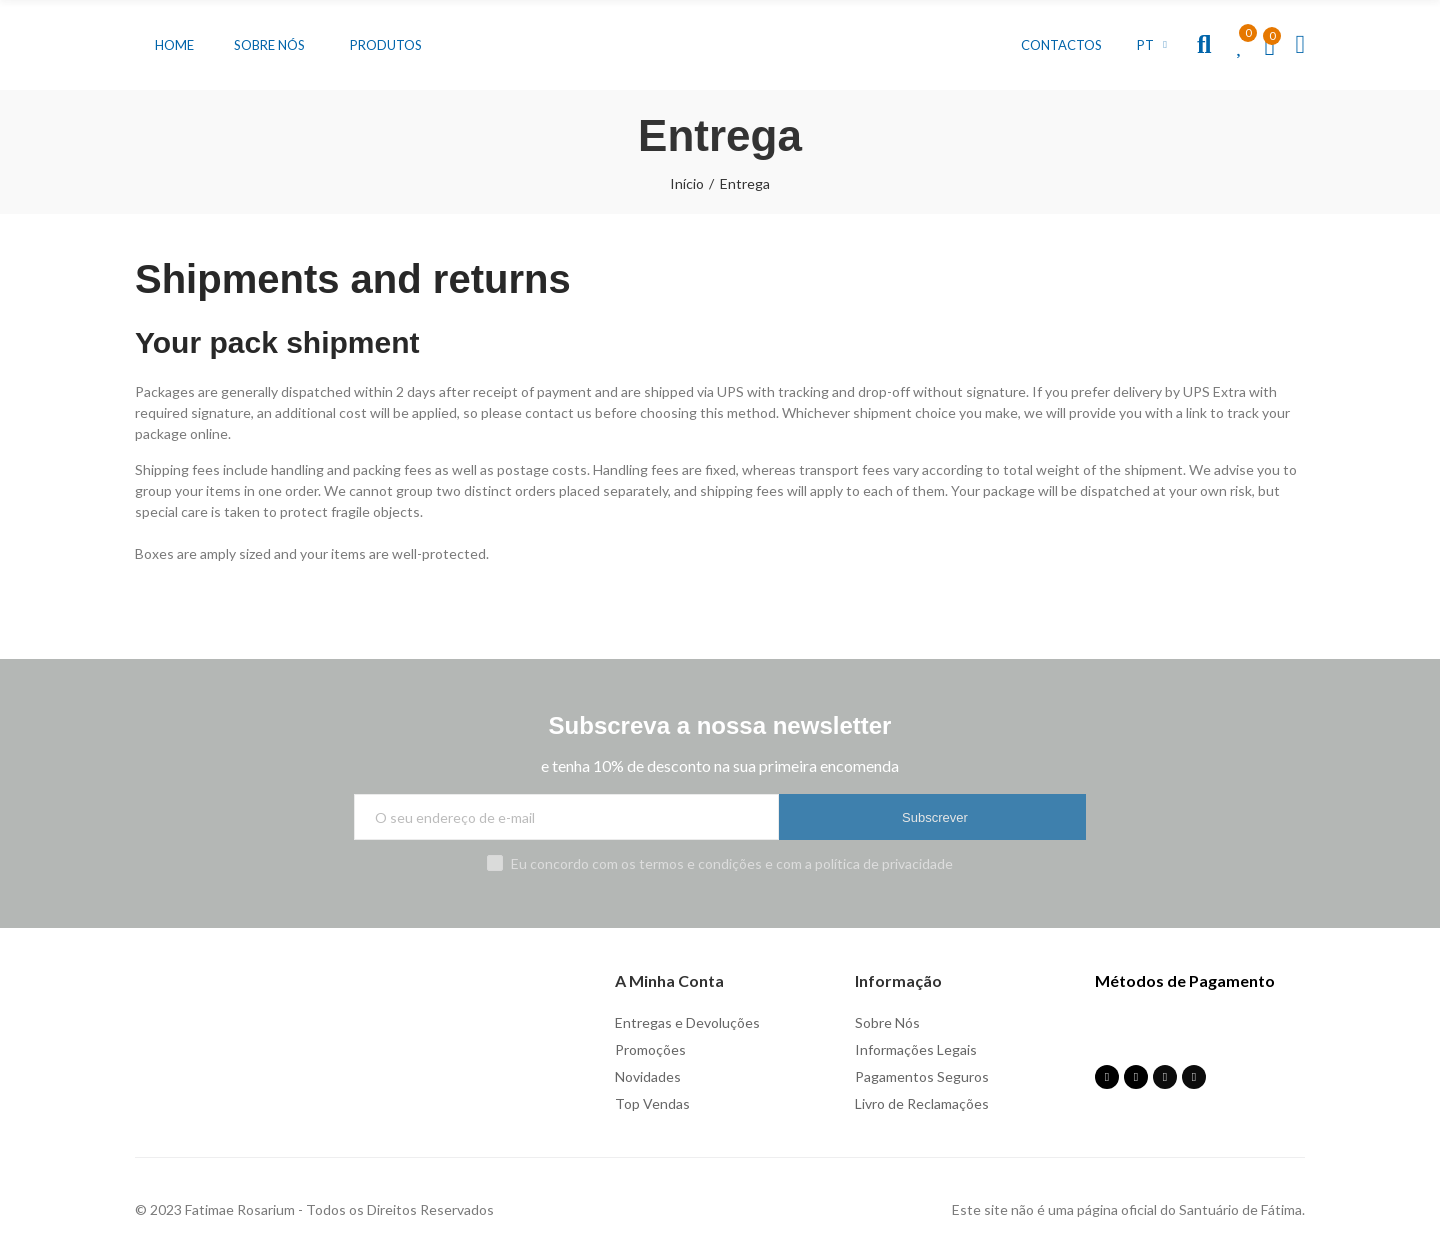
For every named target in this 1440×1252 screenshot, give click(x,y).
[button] (174, 45)
